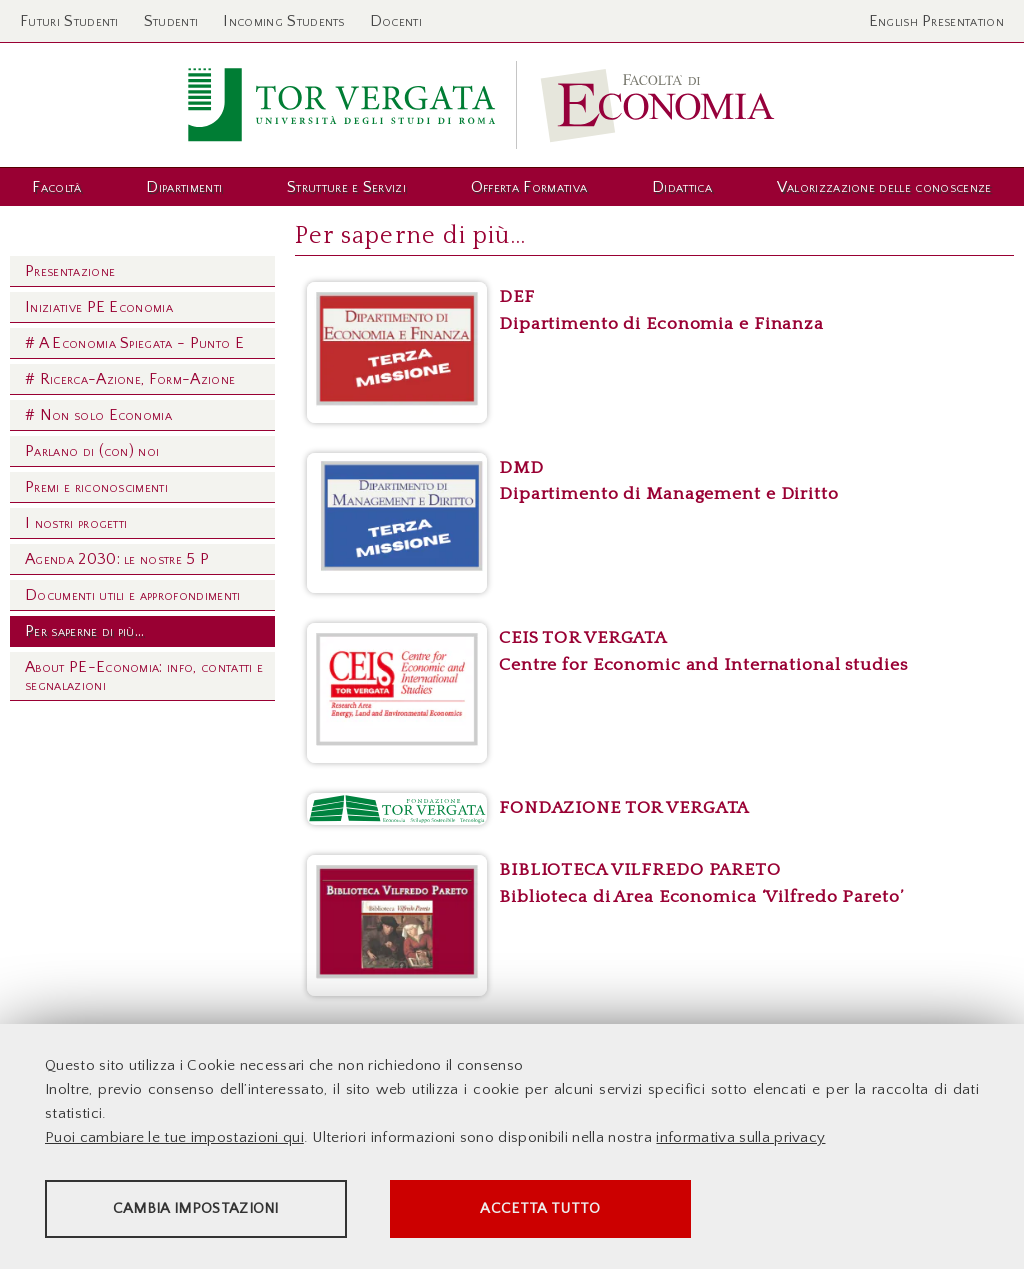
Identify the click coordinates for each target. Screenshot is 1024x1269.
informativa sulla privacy (740, 1138)
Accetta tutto (562, 1209)
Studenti (171, 21)
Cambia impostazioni (202, 1209)
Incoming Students (283, 21)
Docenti (396, 21)
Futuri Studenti (69, 21)
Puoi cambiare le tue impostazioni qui (174, 1138)
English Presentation (936, 21)
